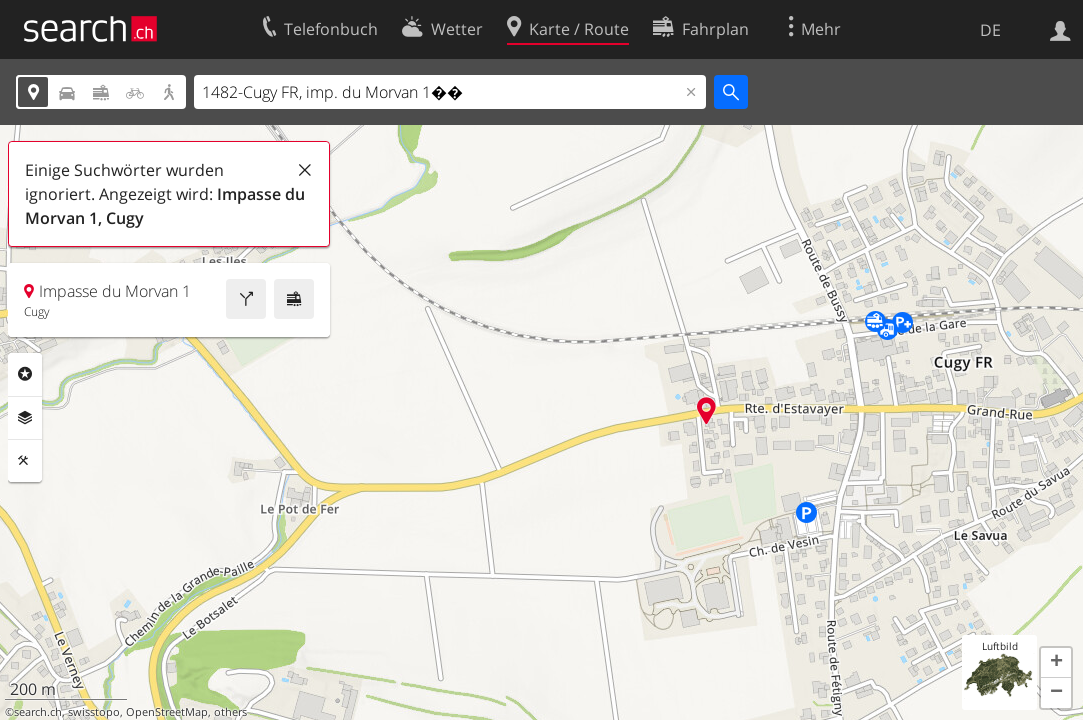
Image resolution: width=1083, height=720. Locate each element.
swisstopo (94, 712)
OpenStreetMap (167, 712)
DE (990, 30)
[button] (1056, 663)
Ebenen (25, 418)
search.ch (38, 712)
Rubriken (25, 374)
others (230, 712)
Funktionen (25, 461)
